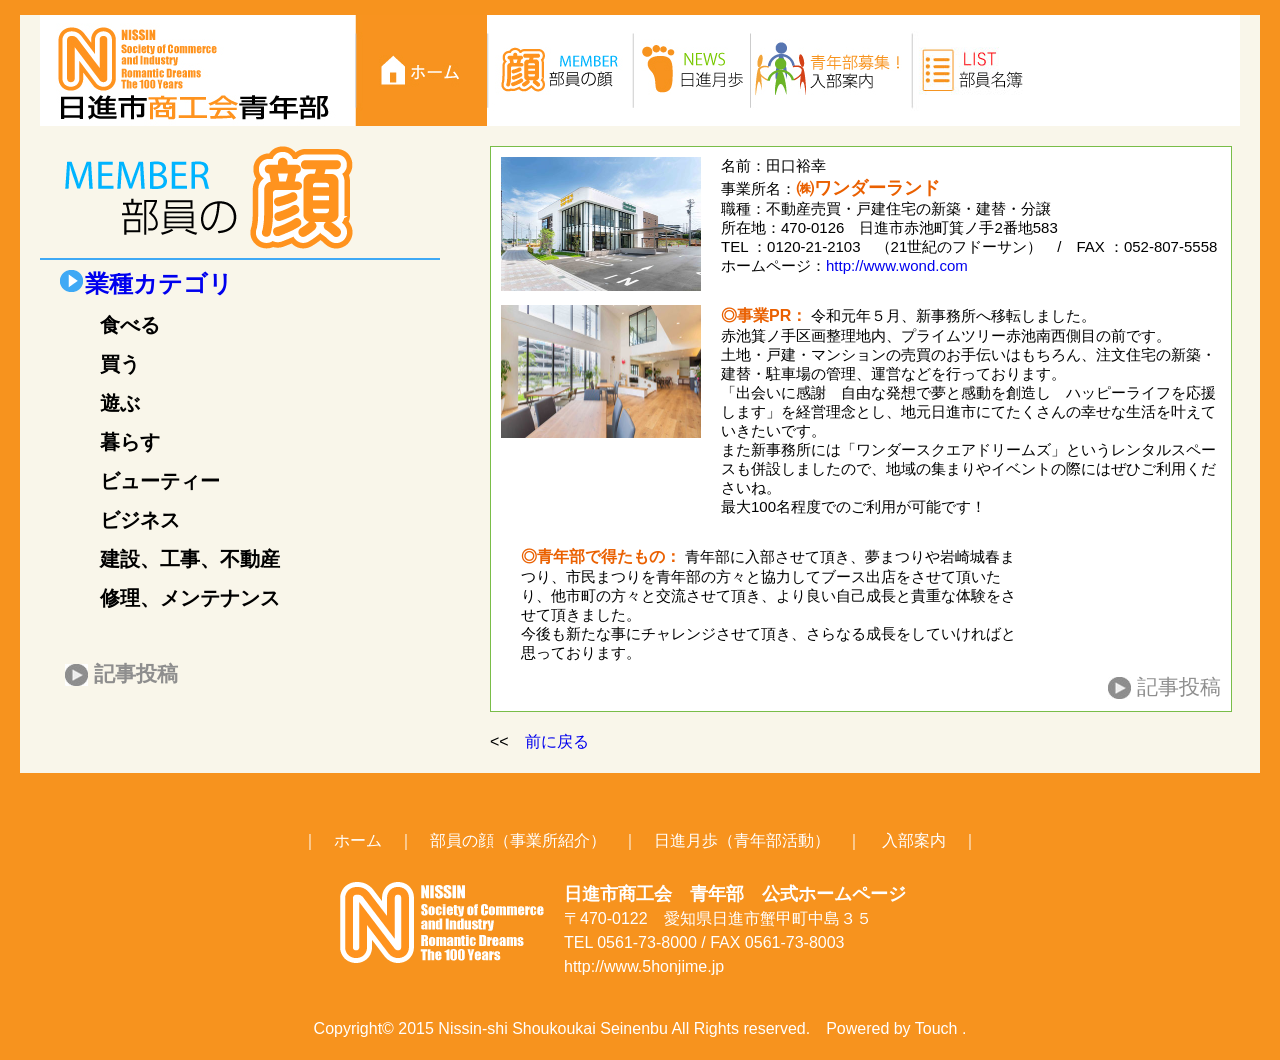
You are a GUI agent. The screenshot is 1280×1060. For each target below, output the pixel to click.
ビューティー (160, 481)
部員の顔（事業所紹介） (518, 840)
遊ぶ (120, 403)
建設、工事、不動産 (190, 559)
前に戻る (557, 741)
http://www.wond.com (897, 265)
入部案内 (914, 840)
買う (120, 364)
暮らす (130, 442)
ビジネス (140, 520)
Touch (936, 1028)
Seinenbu (634, 1028)
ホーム (358, 840)
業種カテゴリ (159, 283)
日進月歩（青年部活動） (742, 840)
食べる (130, 325)
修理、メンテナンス (190, 598)
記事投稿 (136, 673)
